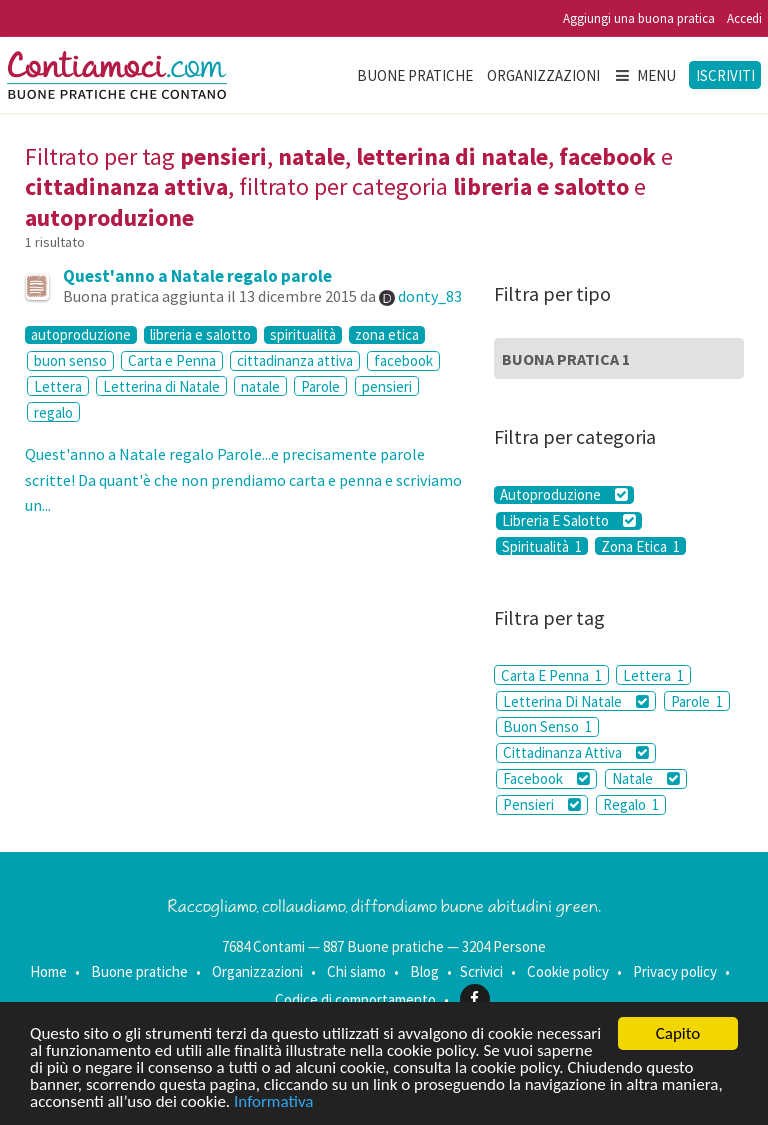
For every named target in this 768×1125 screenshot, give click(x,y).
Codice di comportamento (355, 998)
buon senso (70, 360)
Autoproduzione (564, 495)
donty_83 (430, 296)
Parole (320, 386)
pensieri (387, 386)
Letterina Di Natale (576, 701)
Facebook (546, 778)
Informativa (273, 1102)
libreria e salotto (200, 335)
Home (48, 971)
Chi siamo (356, 971)
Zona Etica (640, 546)
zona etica (387, 335)
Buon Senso (547, 726)
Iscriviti (725, 75)
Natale (646, 778)
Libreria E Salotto (569, 521)
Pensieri (542, 804)
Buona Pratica (566, 359)
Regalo (631, 804)
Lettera (58, 386)
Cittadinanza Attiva (576, 752)
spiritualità (303, 335)
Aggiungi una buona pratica (639, 18)
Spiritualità (542, 546)
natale (260, 386)
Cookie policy (568, 971)
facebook (403, 360)
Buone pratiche (415, 75)
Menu (645, 75)
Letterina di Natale (161, 386)
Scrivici (481, 971)
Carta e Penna (172, 360)
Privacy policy (675, 971)
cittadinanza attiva (295, 360)
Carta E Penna (551, 675)
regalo (53, 412)
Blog (424, 971)
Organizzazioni (543, 75)
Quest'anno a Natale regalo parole (197, 276)
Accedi (744, 18)
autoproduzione (81, 335)
